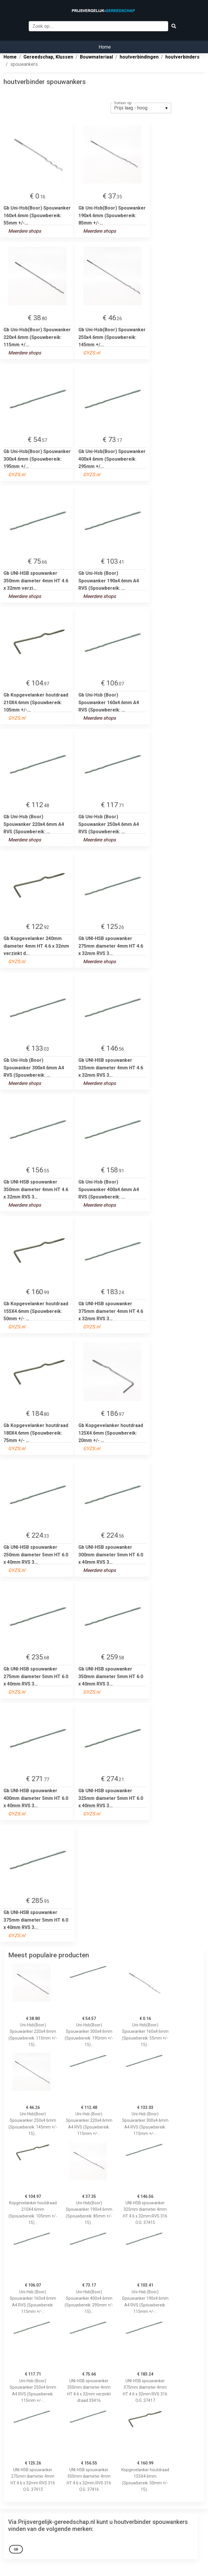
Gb (16, 2549)
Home (105, 47)
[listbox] (141, 108)
